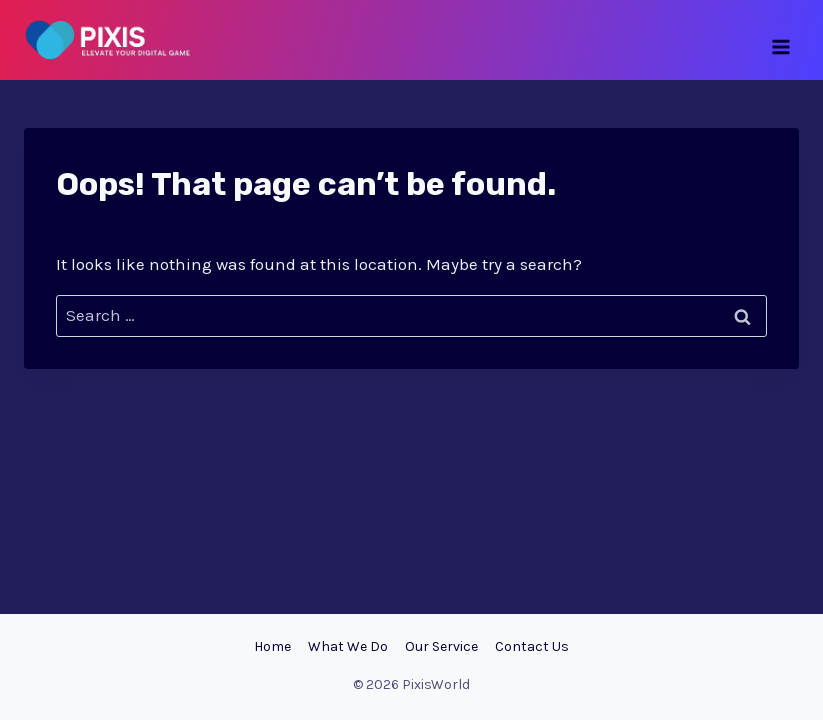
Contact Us (532, 646)
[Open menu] (780, 40)
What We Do (348, 646)
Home (272, 646)
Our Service (441, 646)
